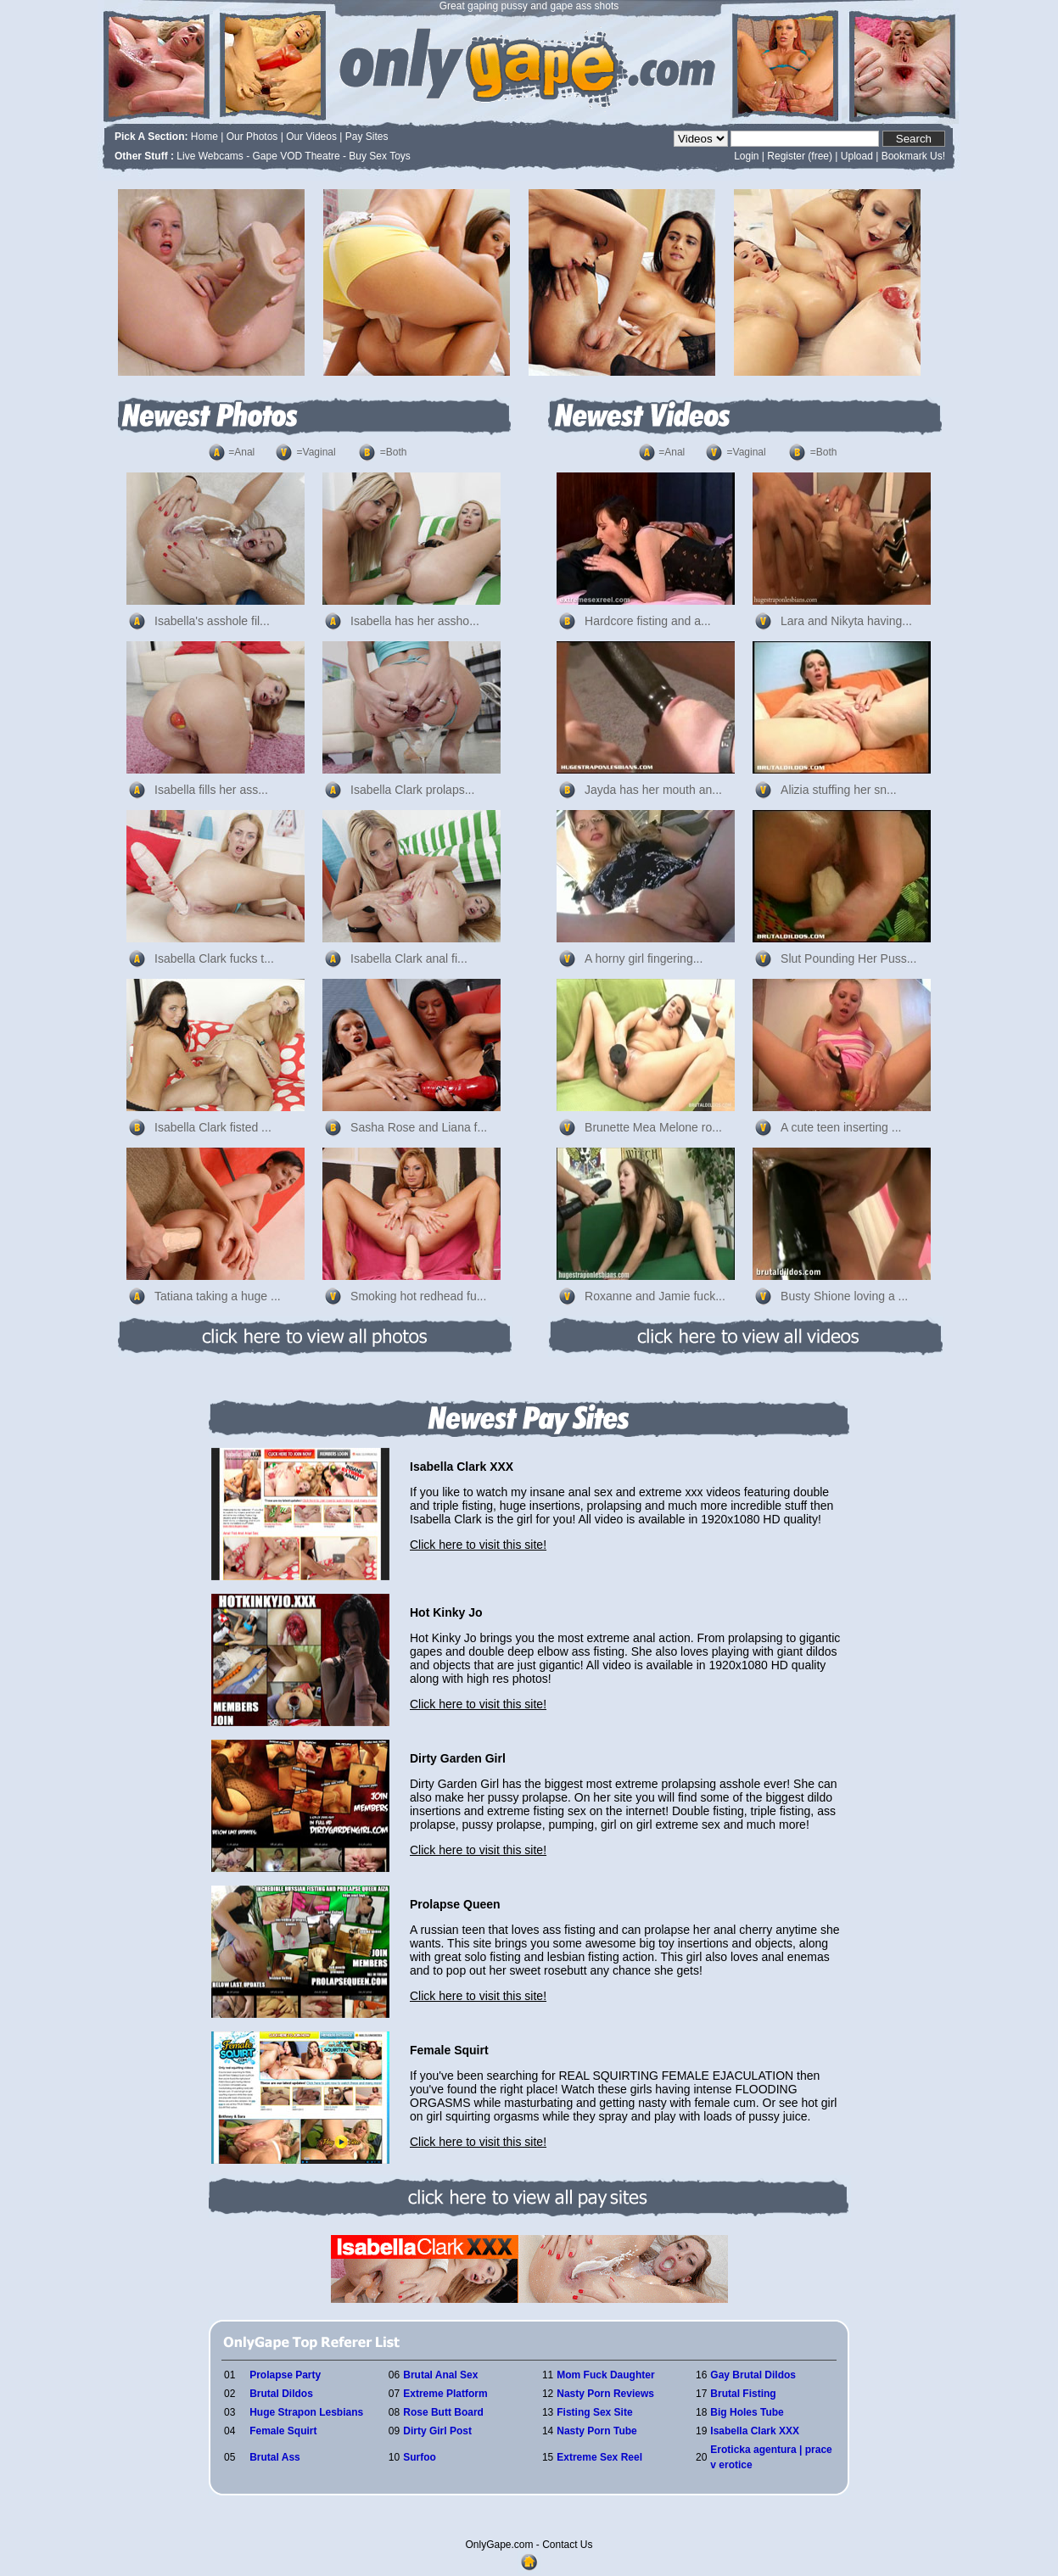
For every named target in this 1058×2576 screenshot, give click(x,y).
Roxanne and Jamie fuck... (655, 1296)
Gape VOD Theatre (296, 156)
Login (746, 156)
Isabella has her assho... (414, 621)
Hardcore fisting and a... (648, 621)
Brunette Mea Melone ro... (653, 1127)
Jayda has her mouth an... (653, 789)
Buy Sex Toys (379, 156)
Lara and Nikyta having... (846, 621)
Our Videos (311, 136)
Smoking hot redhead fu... (418, 1296)
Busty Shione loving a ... (844, 1296)
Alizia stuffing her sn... (839, 789)
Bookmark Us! (913, 156)
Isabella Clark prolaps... (412, 789)
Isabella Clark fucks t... (214, 958)
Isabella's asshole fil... (212, 621)
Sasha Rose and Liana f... (418, 1127)
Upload (857, 156)
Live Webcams (209, 156)
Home (204, 136)
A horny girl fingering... (644, 958)
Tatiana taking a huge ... (217, 1296)
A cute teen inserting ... (841, 1127)
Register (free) (799, 156)
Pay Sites (367, 136)
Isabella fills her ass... (211, 789)
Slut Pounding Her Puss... (848, 958)
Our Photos (252, 136)
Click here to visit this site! (478, 1544)
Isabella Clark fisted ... (212, 1127)
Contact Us (567, 2545)
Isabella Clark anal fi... (408, 958)
